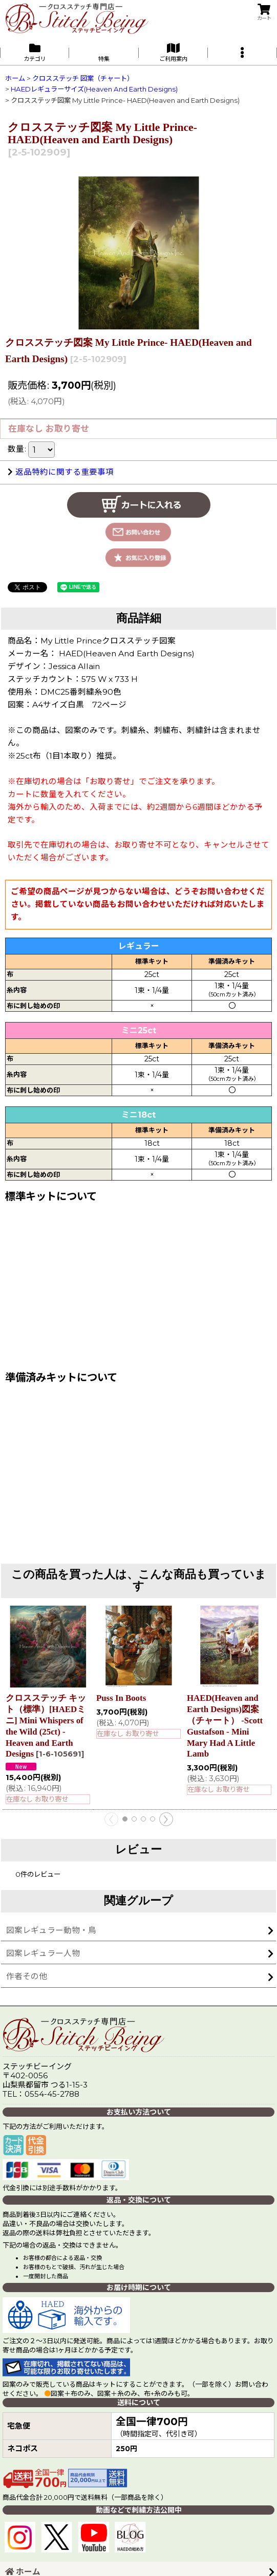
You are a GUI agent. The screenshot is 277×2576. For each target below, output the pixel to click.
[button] (242, 52)
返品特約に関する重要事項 (61, 472)
